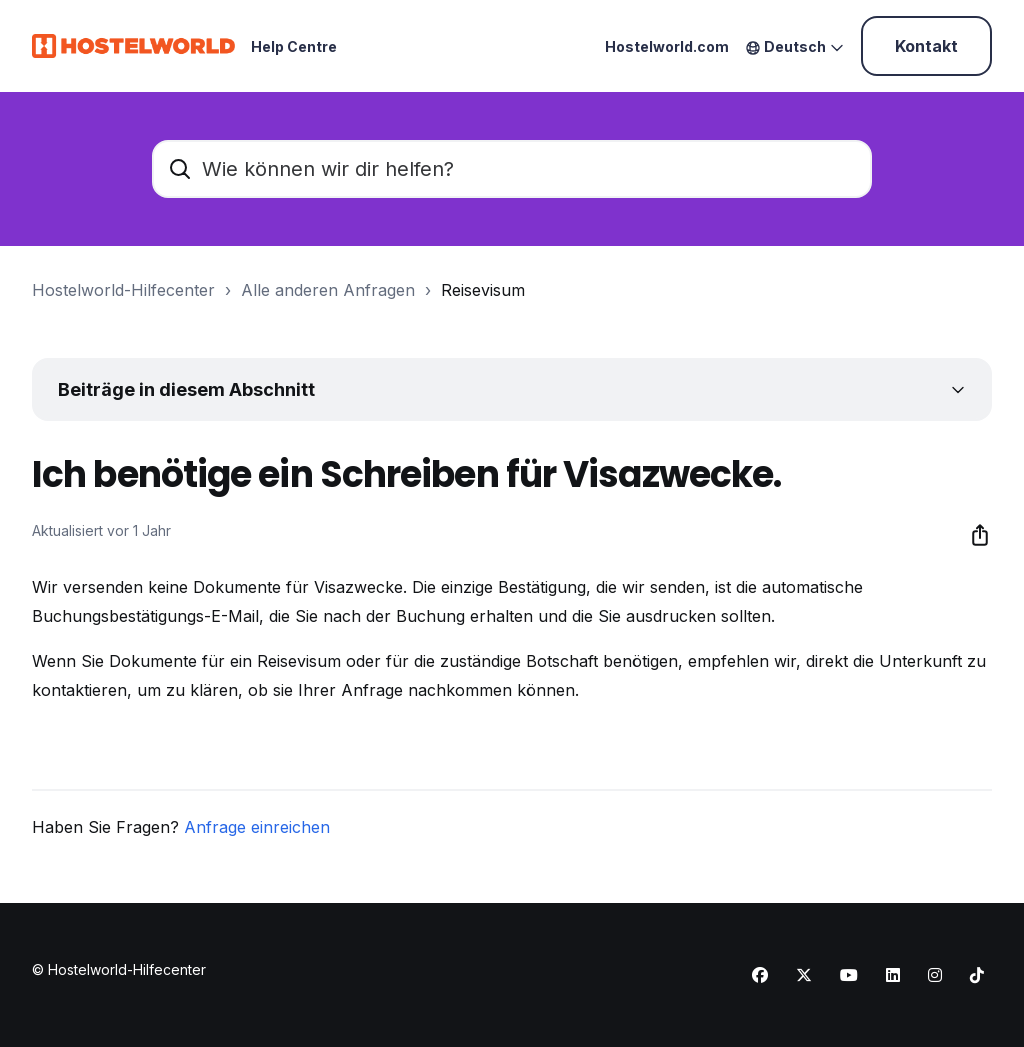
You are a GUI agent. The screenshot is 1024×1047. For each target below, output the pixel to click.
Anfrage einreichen (257, 827)
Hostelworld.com (667, 46)
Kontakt (926, 46)
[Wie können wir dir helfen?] (512, 169)
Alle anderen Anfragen (328, 290)
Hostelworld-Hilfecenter (123, 290)
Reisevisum (483, 290)
